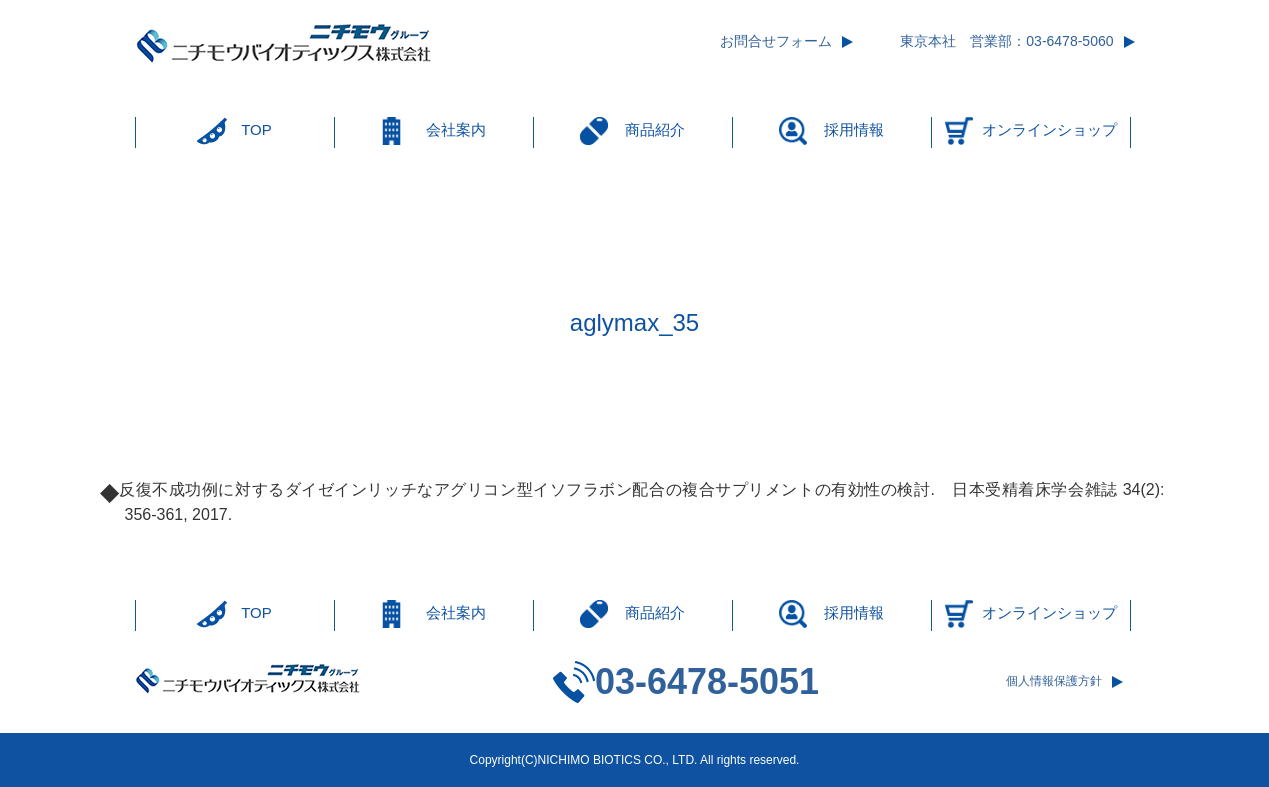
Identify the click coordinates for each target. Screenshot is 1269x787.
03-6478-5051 (707, 681)
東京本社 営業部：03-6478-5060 (1006, 41)
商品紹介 (655, 129)
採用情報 (854, 129)
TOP (256, 129)
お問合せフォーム (776, 41)
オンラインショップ (1049, 129)
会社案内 (456, 129)
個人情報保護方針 (1054, 681)
